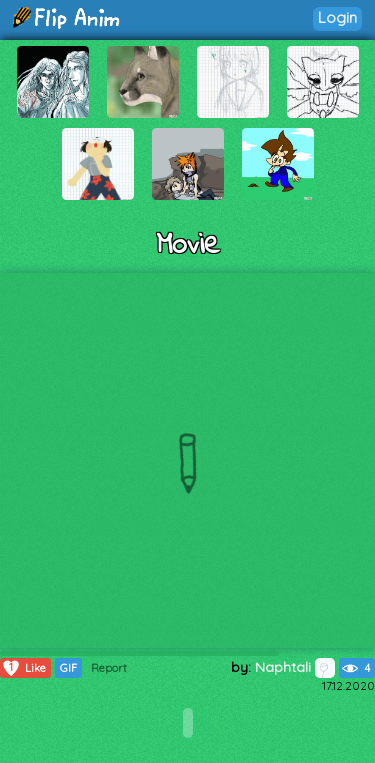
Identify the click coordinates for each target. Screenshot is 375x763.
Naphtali (295, 667)
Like (23, 668)
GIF (68, 668)
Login (337, 17)
